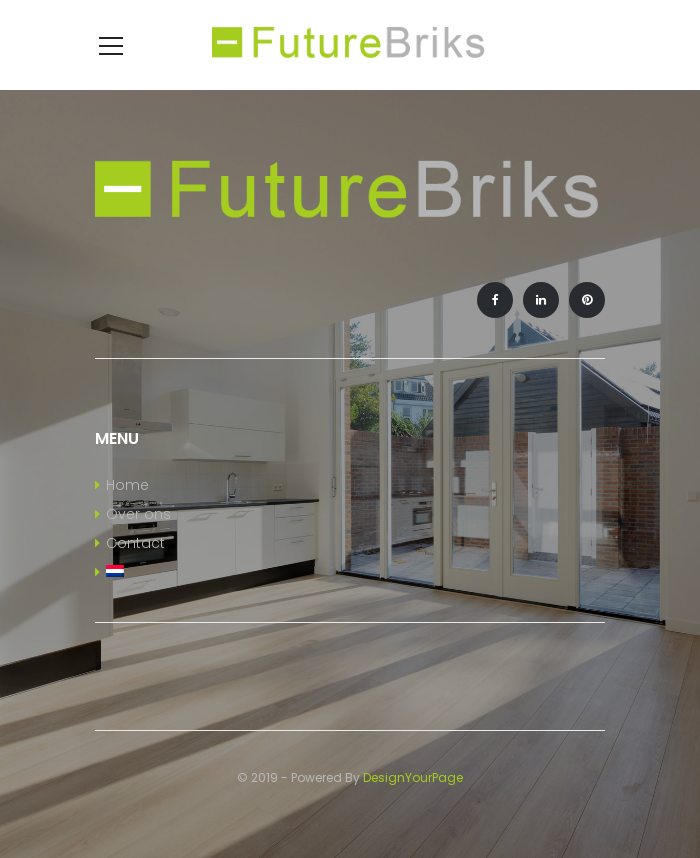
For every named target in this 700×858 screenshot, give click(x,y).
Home (127, 485)
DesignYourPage (413, 777)
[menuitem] (350, 573)
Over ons (138, 514)
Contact (135, 543)
